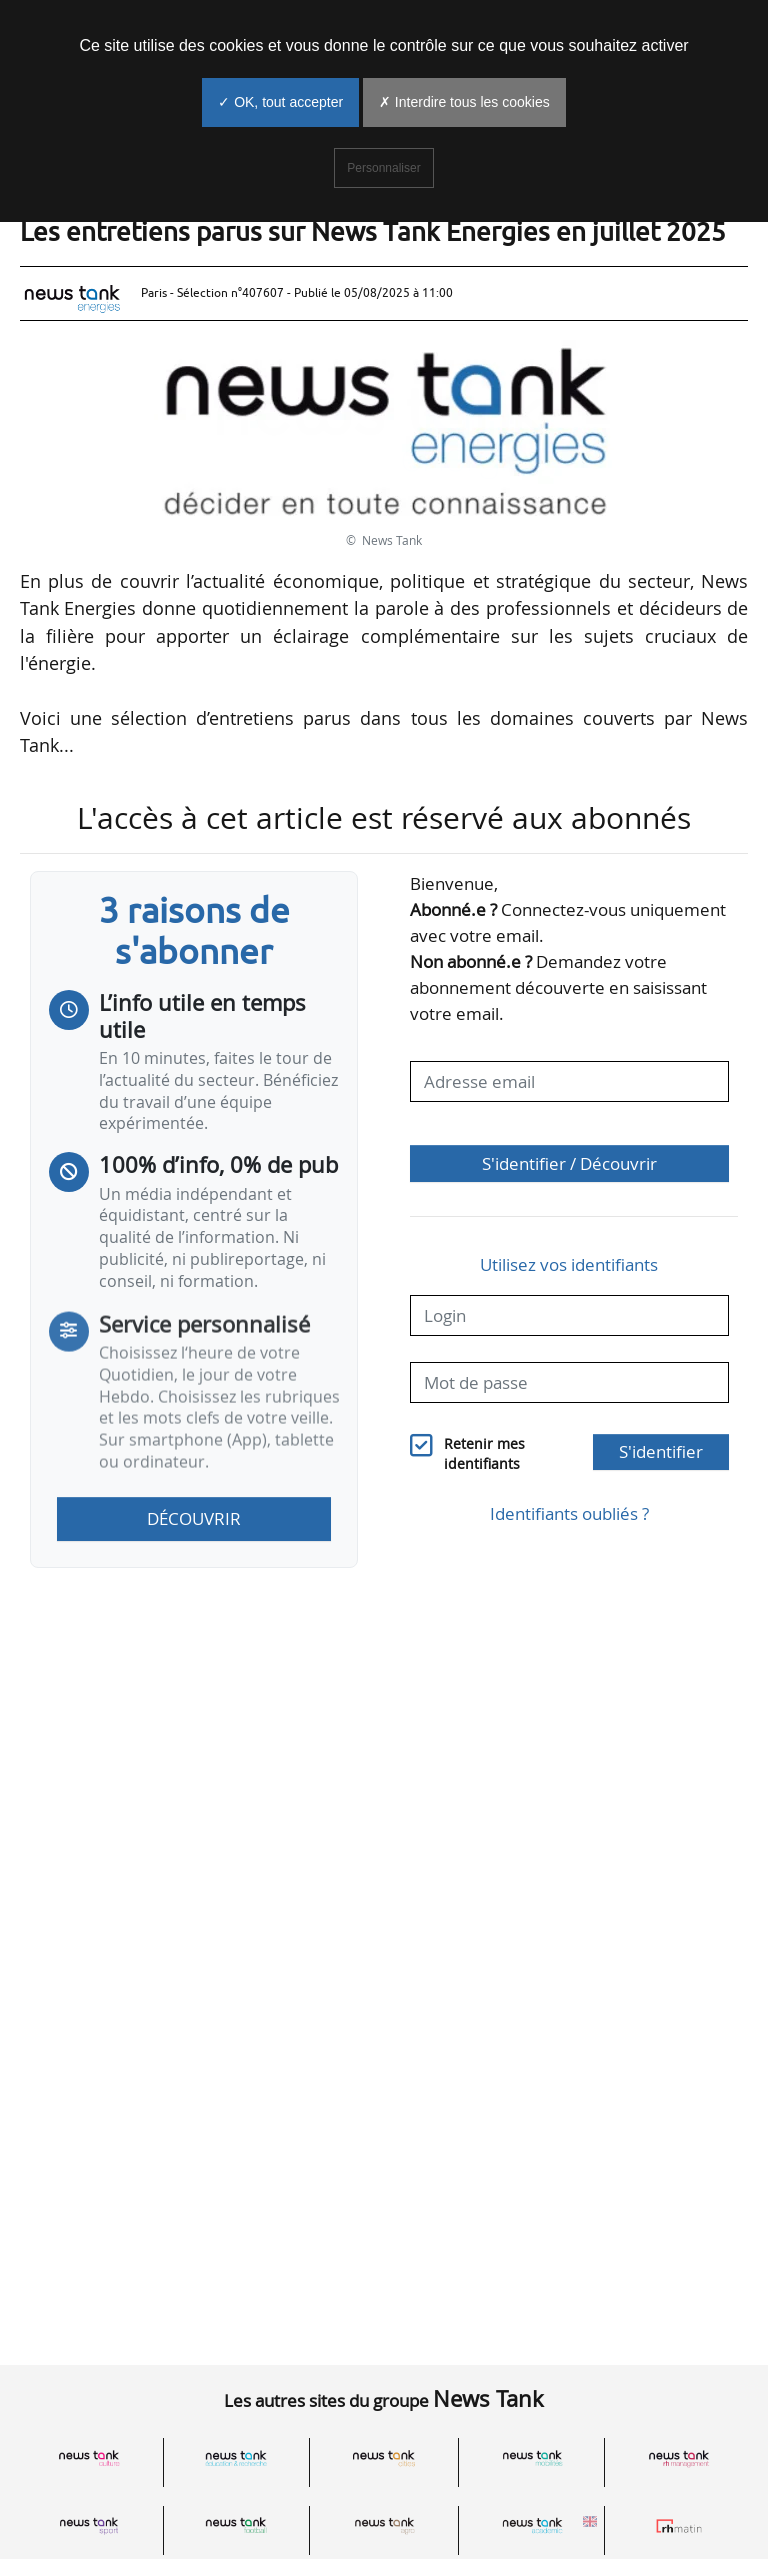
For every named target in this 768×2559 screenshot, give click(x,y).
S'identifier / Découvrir (569, 1163)
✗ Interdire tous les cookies (464, 102)
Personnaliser (383, 168)
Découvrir (194, 1518)
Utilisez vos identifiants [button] (569, 1264)
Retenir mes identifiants (484, 1454)
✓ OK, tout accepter (280, 102)
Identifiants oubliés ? (569, 1513)
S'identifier (661, 1451)
